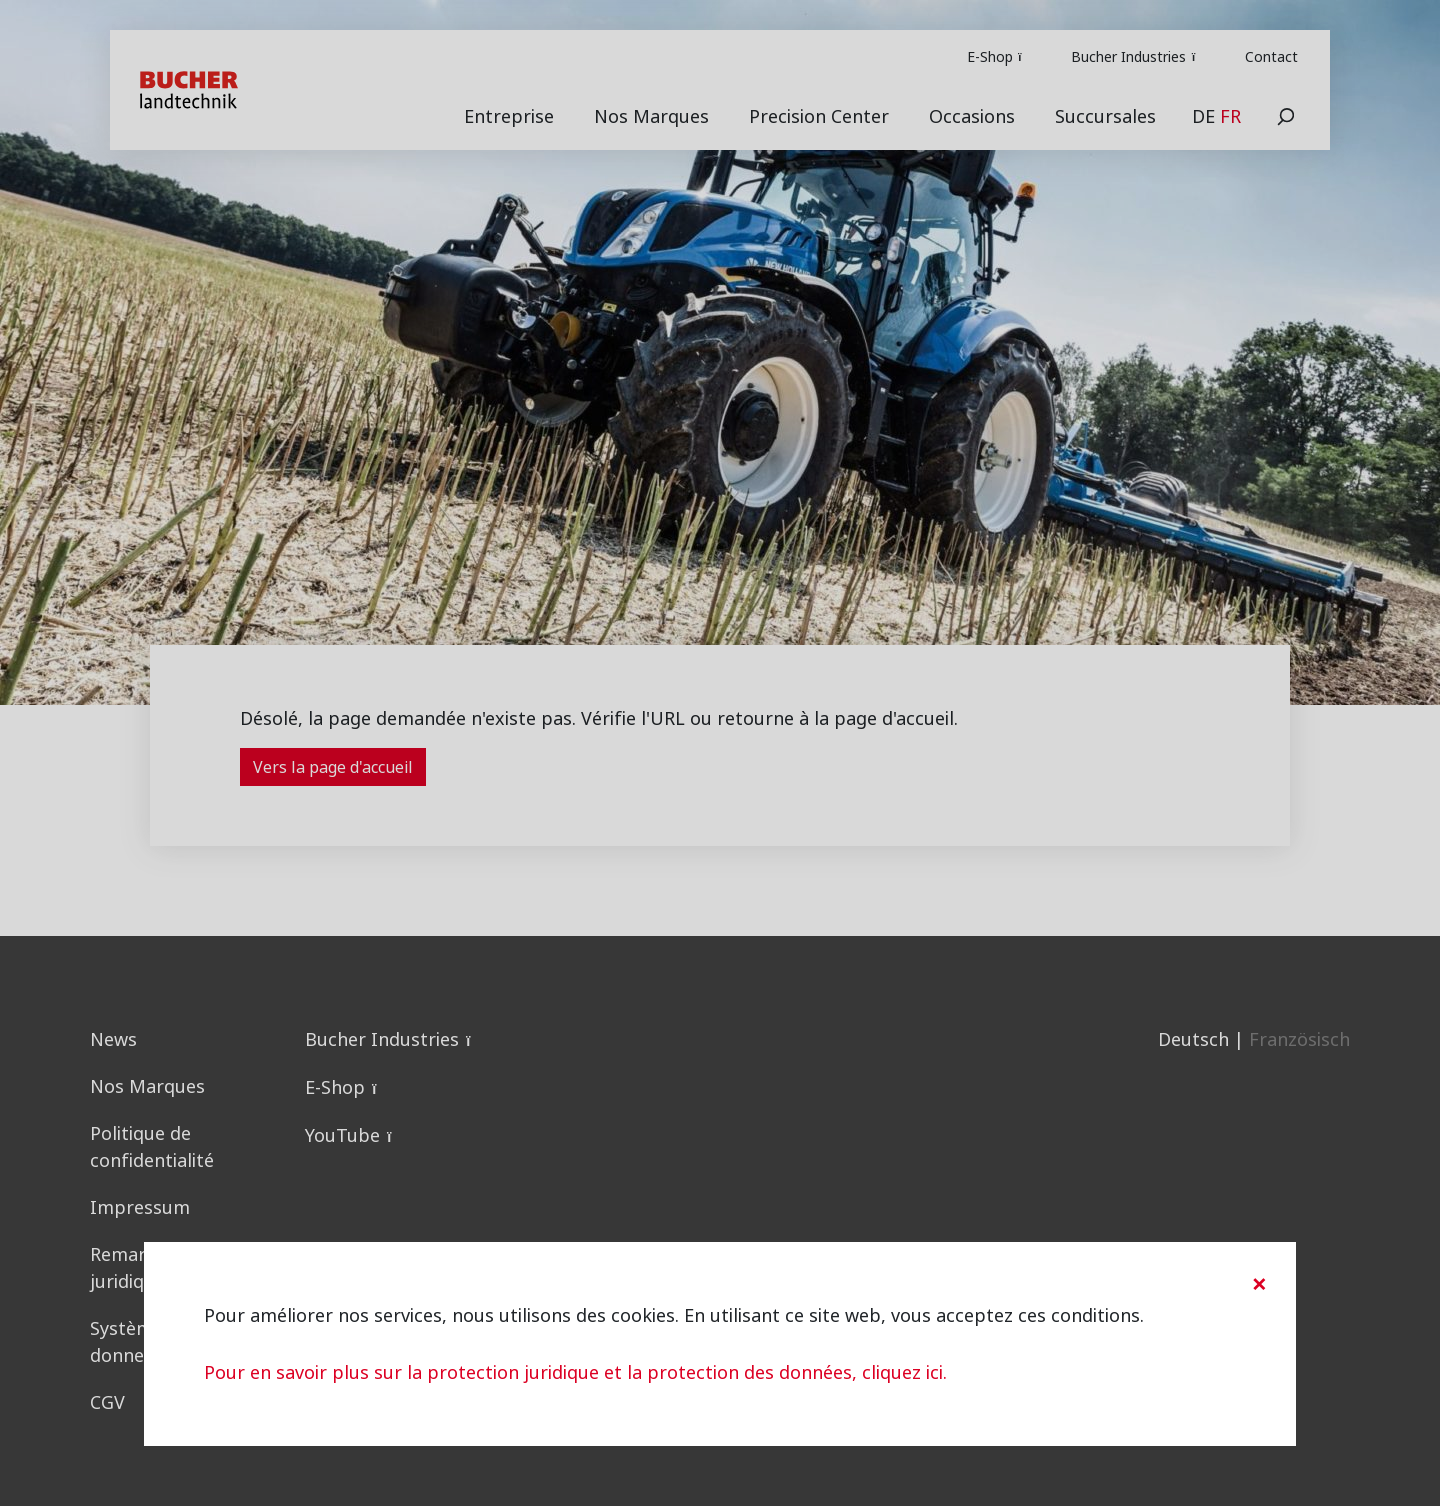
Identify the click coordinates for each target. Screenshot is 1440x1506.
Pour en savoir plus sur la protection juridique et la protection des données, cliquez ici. (575, 1372)
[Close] (1259, 1284)
